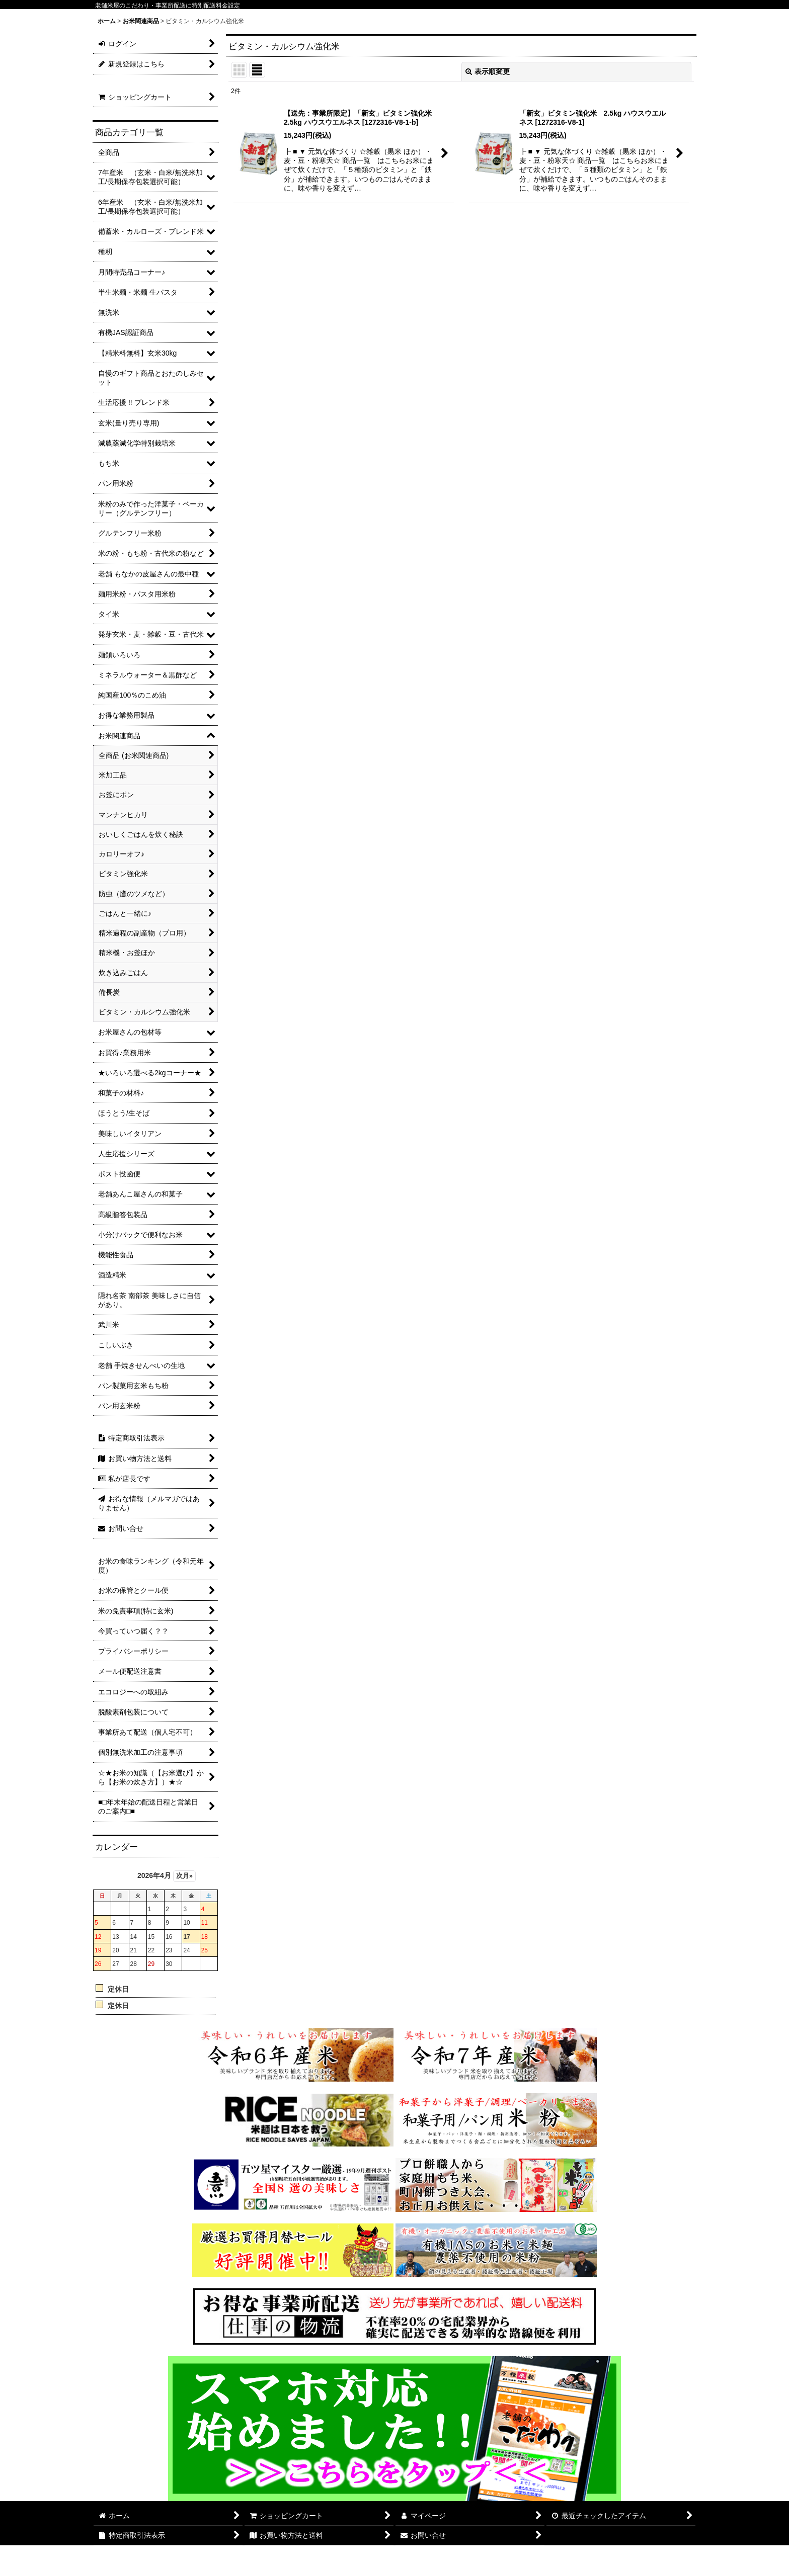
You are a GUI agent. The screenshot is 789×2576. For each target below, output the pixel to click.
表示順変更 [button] (487, 71)
